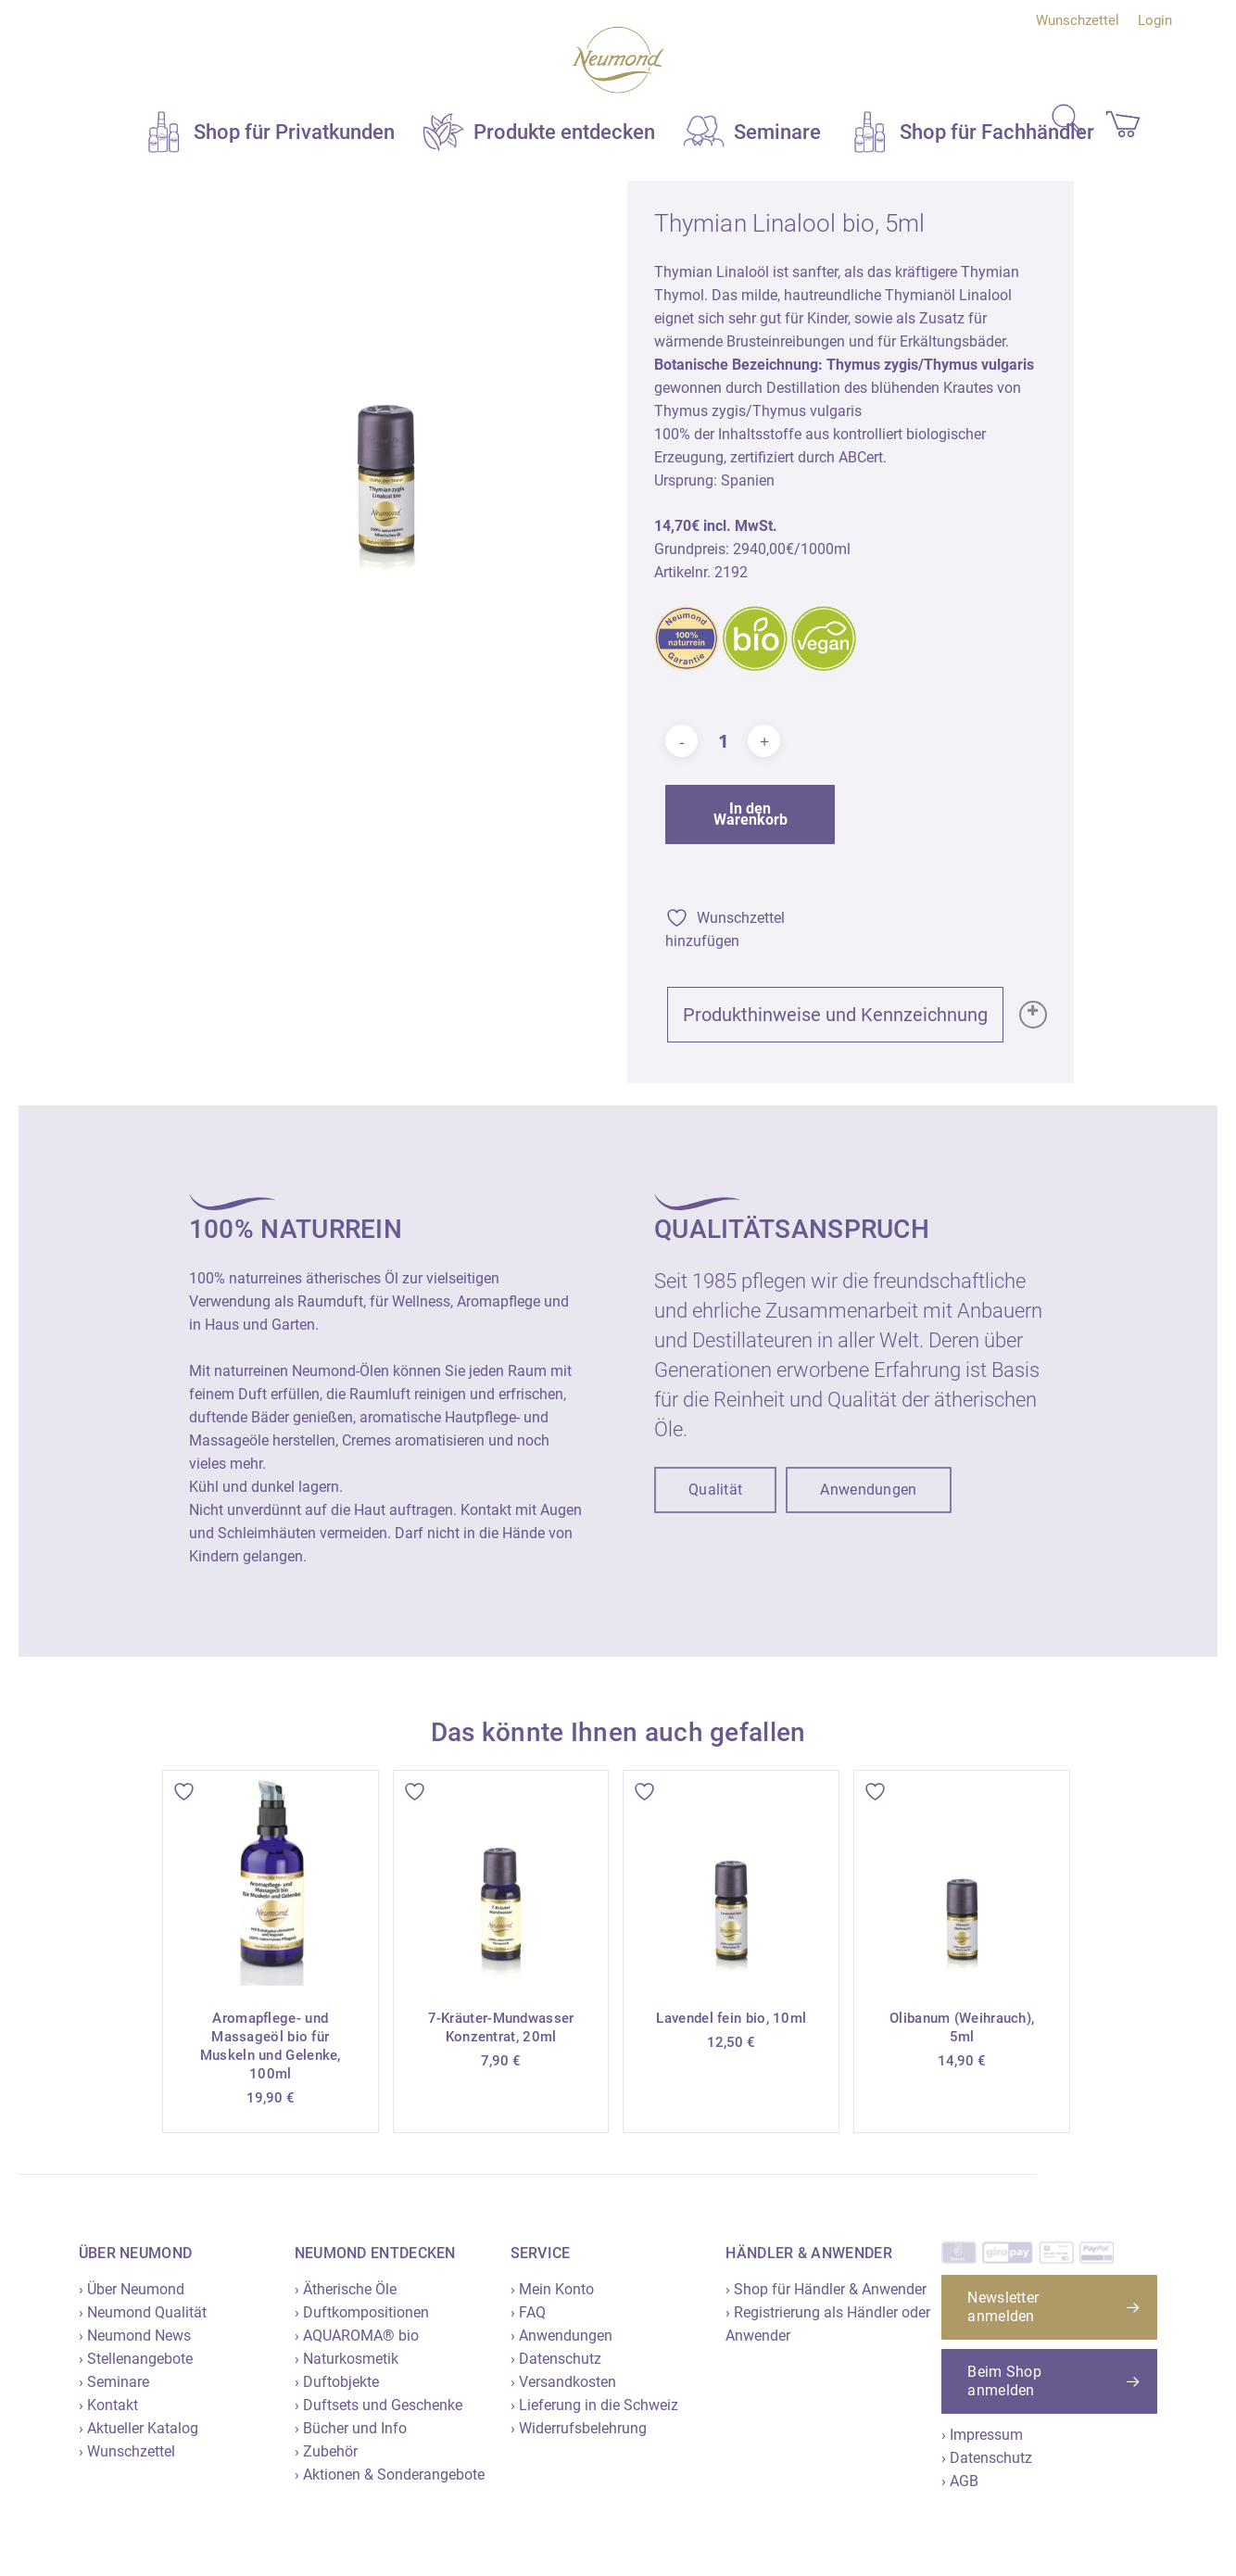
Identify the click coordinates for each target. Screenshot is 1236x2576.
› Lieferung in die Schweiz (594, 2405)
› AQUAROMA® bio (357, 2335)
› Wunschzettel (127, 2451)
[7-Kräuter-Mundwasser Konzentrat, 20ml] (501, 1878)
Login (1155, 20)
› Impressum (982, 2434)
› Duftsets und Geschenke (378, 2405)
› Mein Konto (552, 2289)
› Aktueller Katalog (138, 2428)
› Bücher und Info (351, 2428)
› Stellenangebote (136, 2359)
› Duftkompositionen (362, 2312)
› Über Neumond (131, 2289)
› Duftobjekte (337, 2382)
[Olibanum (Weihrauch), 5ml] (961, 1878)
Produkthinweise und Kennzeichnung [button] (843, 1015)
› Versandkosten (563, 2382)
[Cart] (1114, 120)
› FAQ (528, 2312)
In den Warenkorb (750, 814)
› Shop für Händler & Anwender (826, 2289)
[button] (715, 1490)
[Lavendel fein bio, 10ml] (731, 1878)
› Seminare (114, 2382)
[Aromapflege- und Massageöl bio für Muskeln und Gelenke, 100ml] (270, 1878)
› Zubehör (326, 2451)
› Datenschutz (556, 2359)
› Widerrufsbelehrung (579, 2428)
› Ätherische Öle (346, 2289)
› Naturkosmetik (346, 2359)
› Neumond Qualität (143, 2312)
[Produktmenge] (722, 741)
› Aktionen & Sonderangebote (390, 2474)
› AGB (959, 2481)
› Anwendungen (561, 2335)
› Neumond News (135, 2335)
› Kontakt (108, 2405)
